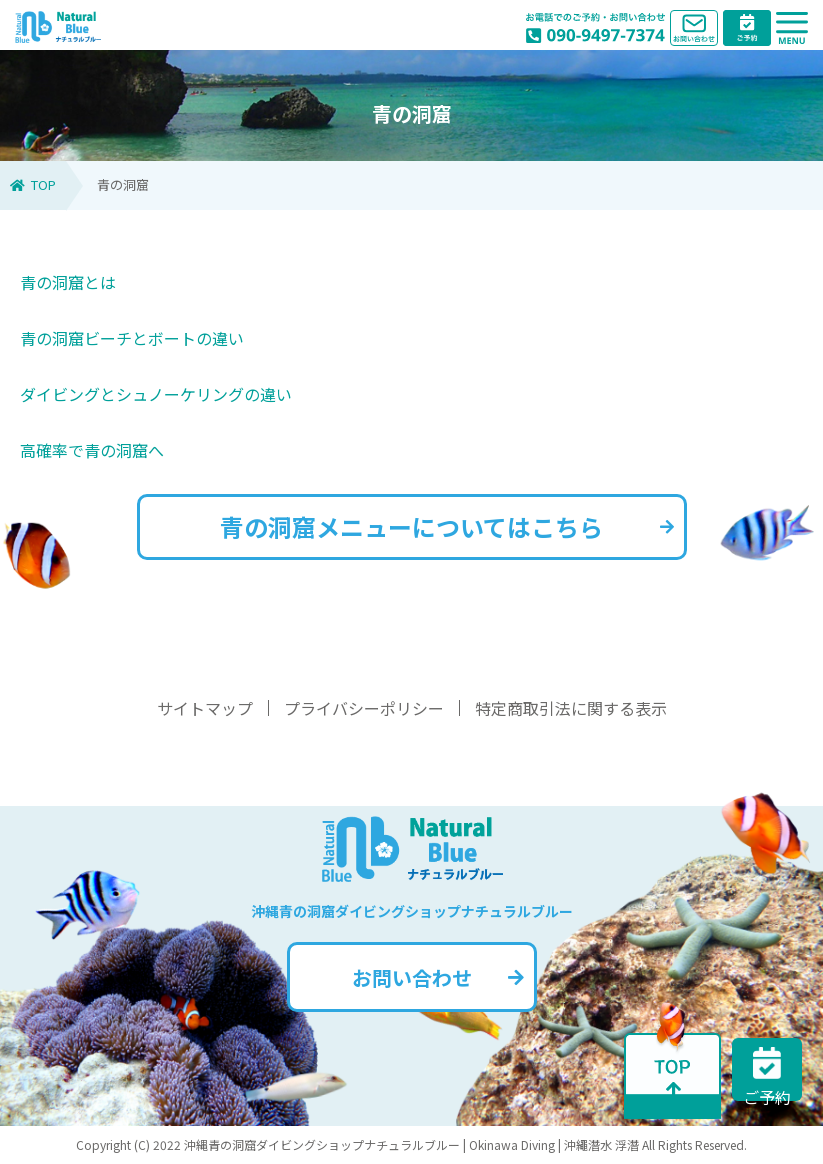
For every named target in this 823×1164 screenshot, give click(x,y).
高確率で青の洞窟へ (92, 450)
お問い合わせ (438, 977)
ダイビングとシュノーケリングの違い (156, 394)
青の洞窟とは (68, 282)
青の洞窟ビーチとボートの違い (132, 338)
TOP (33, 184)
